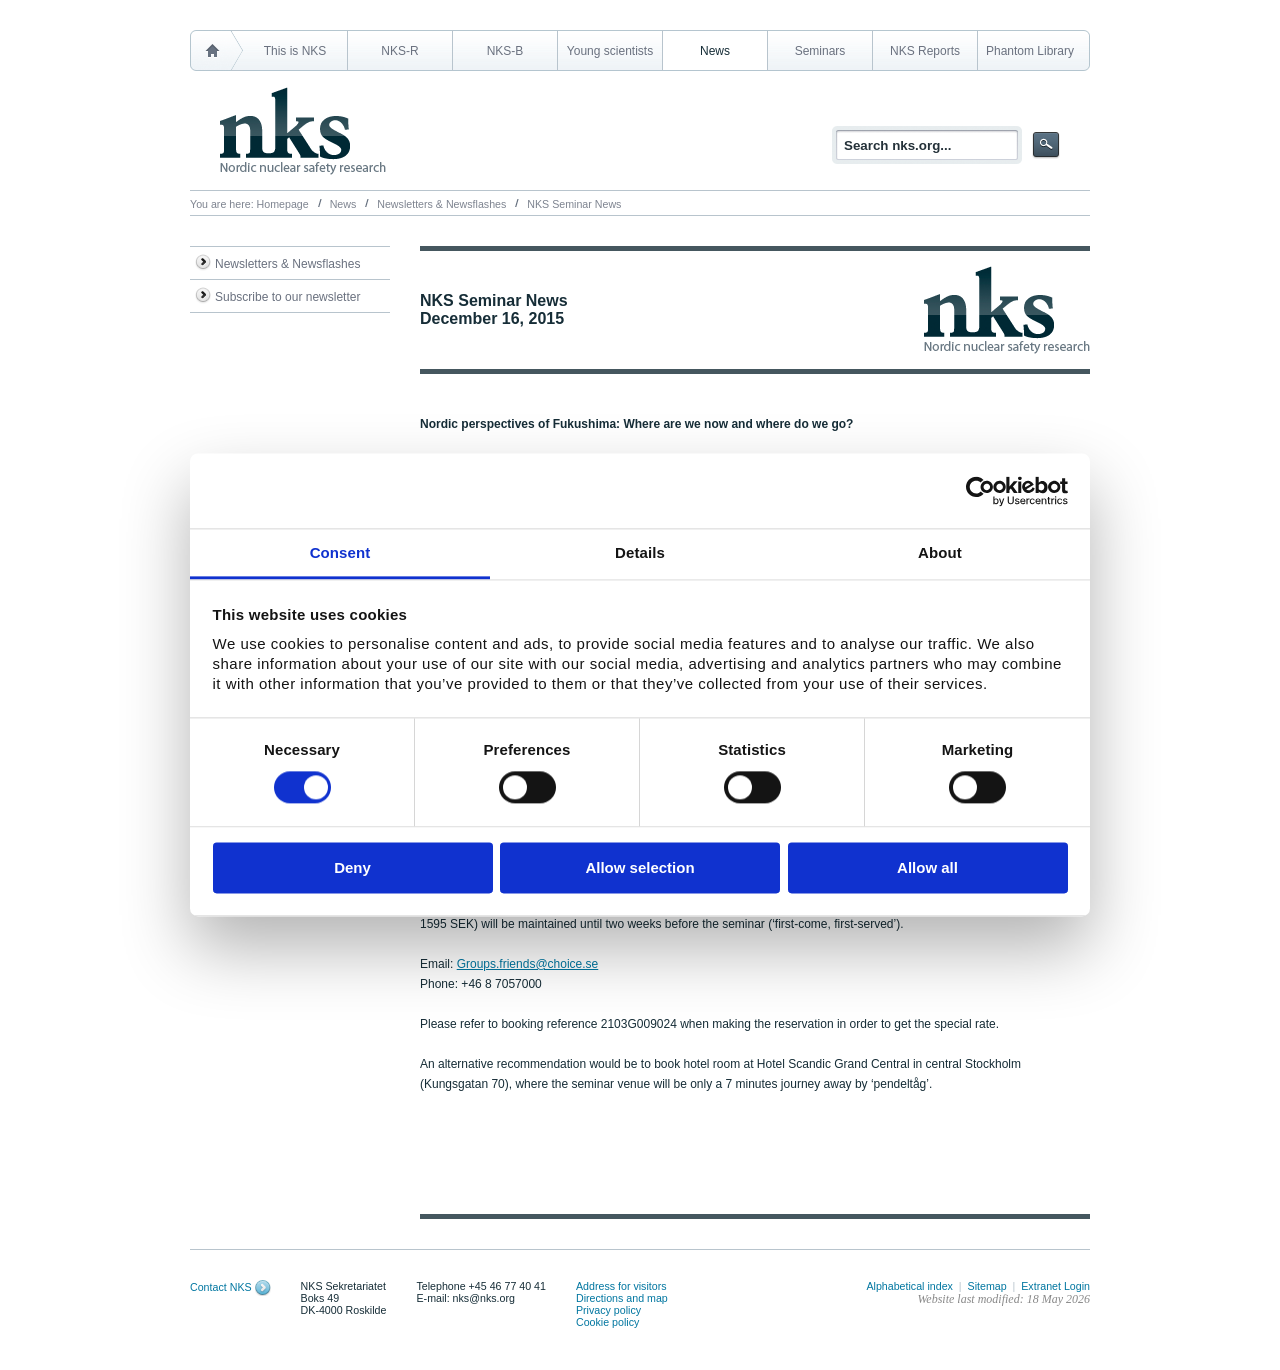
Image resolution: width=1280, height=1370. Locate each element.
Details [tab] (640, 552)
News (715, 51)
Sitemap (987, 1286)
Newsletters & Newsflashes (441, 204)
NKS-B (505, 51)
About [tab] (940, 552)
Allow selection (639, 867)
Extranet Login (1055, 1286)
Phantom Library (1030, 51)
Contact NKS (221, 1287)
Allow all (927, 867)
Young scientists (610, 51)
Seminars (820, 51)
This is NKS (295, 51)
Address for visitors (621, 1286)
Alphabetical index (909, 1286)
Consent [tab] (340, 552)
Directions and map (622, 1298)
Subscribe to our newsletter (287, 297)
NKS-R (399, 51)
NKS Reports (925, 51)
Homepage (283, 204)
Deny (352, 867)
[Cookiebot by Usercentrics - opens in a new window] (980, 491)
